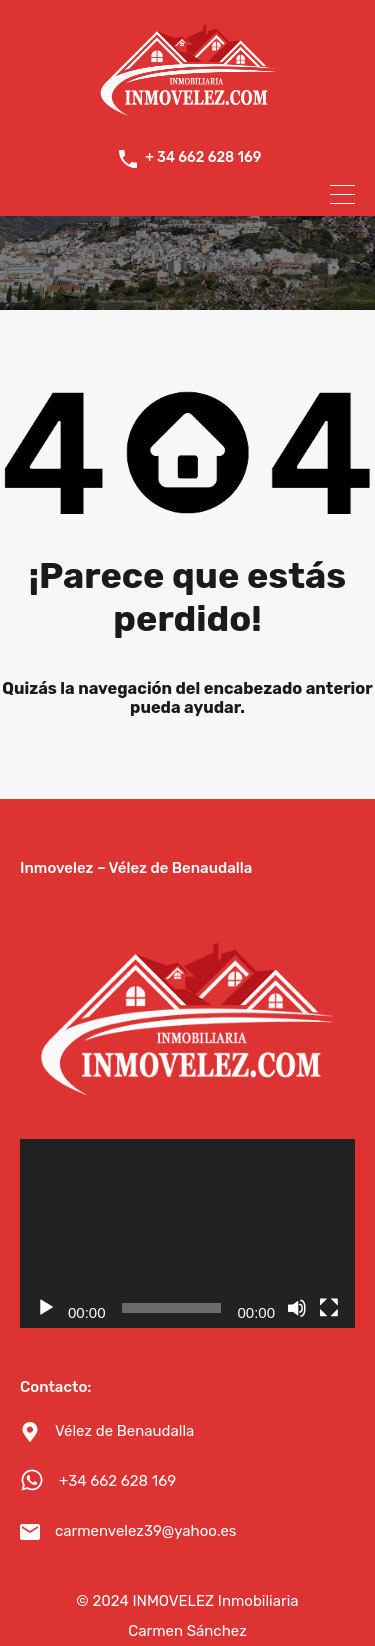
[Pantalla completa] (329, 1306)
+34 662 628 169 (117, 1479)
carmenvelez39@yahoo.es (146, 1529)
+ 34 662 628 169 (203, 158)
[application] (187, 1232)
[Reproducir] (46, 1306)
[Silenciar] (297, 1306)
